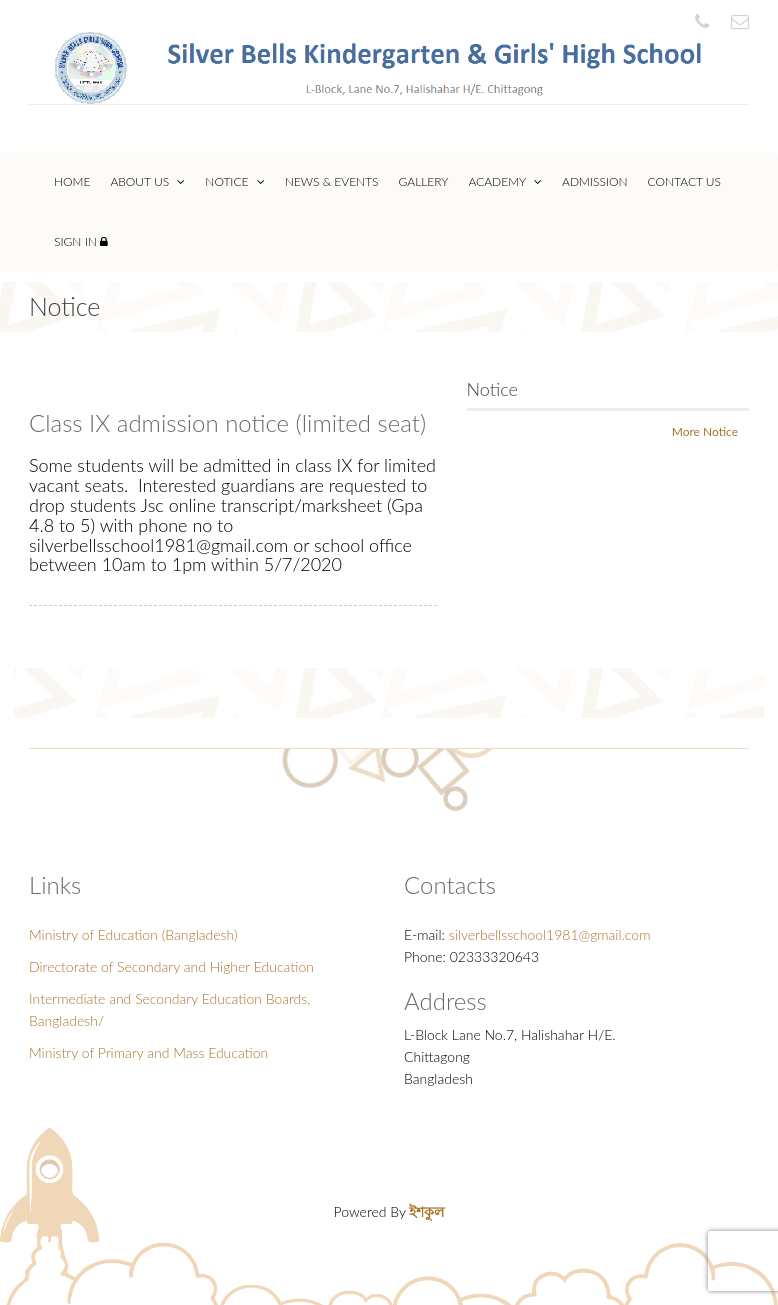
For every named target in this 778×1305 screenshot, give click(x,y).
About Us (147, 181)
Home (72, 181)
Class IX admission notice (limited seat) (227, 422)
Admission (595, 181)
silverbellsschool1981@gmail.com (550, 934)
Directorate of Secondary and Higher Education (171, 966)
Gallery (424, 181)
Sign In (81, 241)
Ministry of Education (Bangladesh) (133, 934)
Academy (505, 181)
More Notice (705, 431)
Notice (234, 181)
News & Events (332, 181)
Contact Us (684, 181)
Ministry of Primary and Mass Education (148, 1052)
